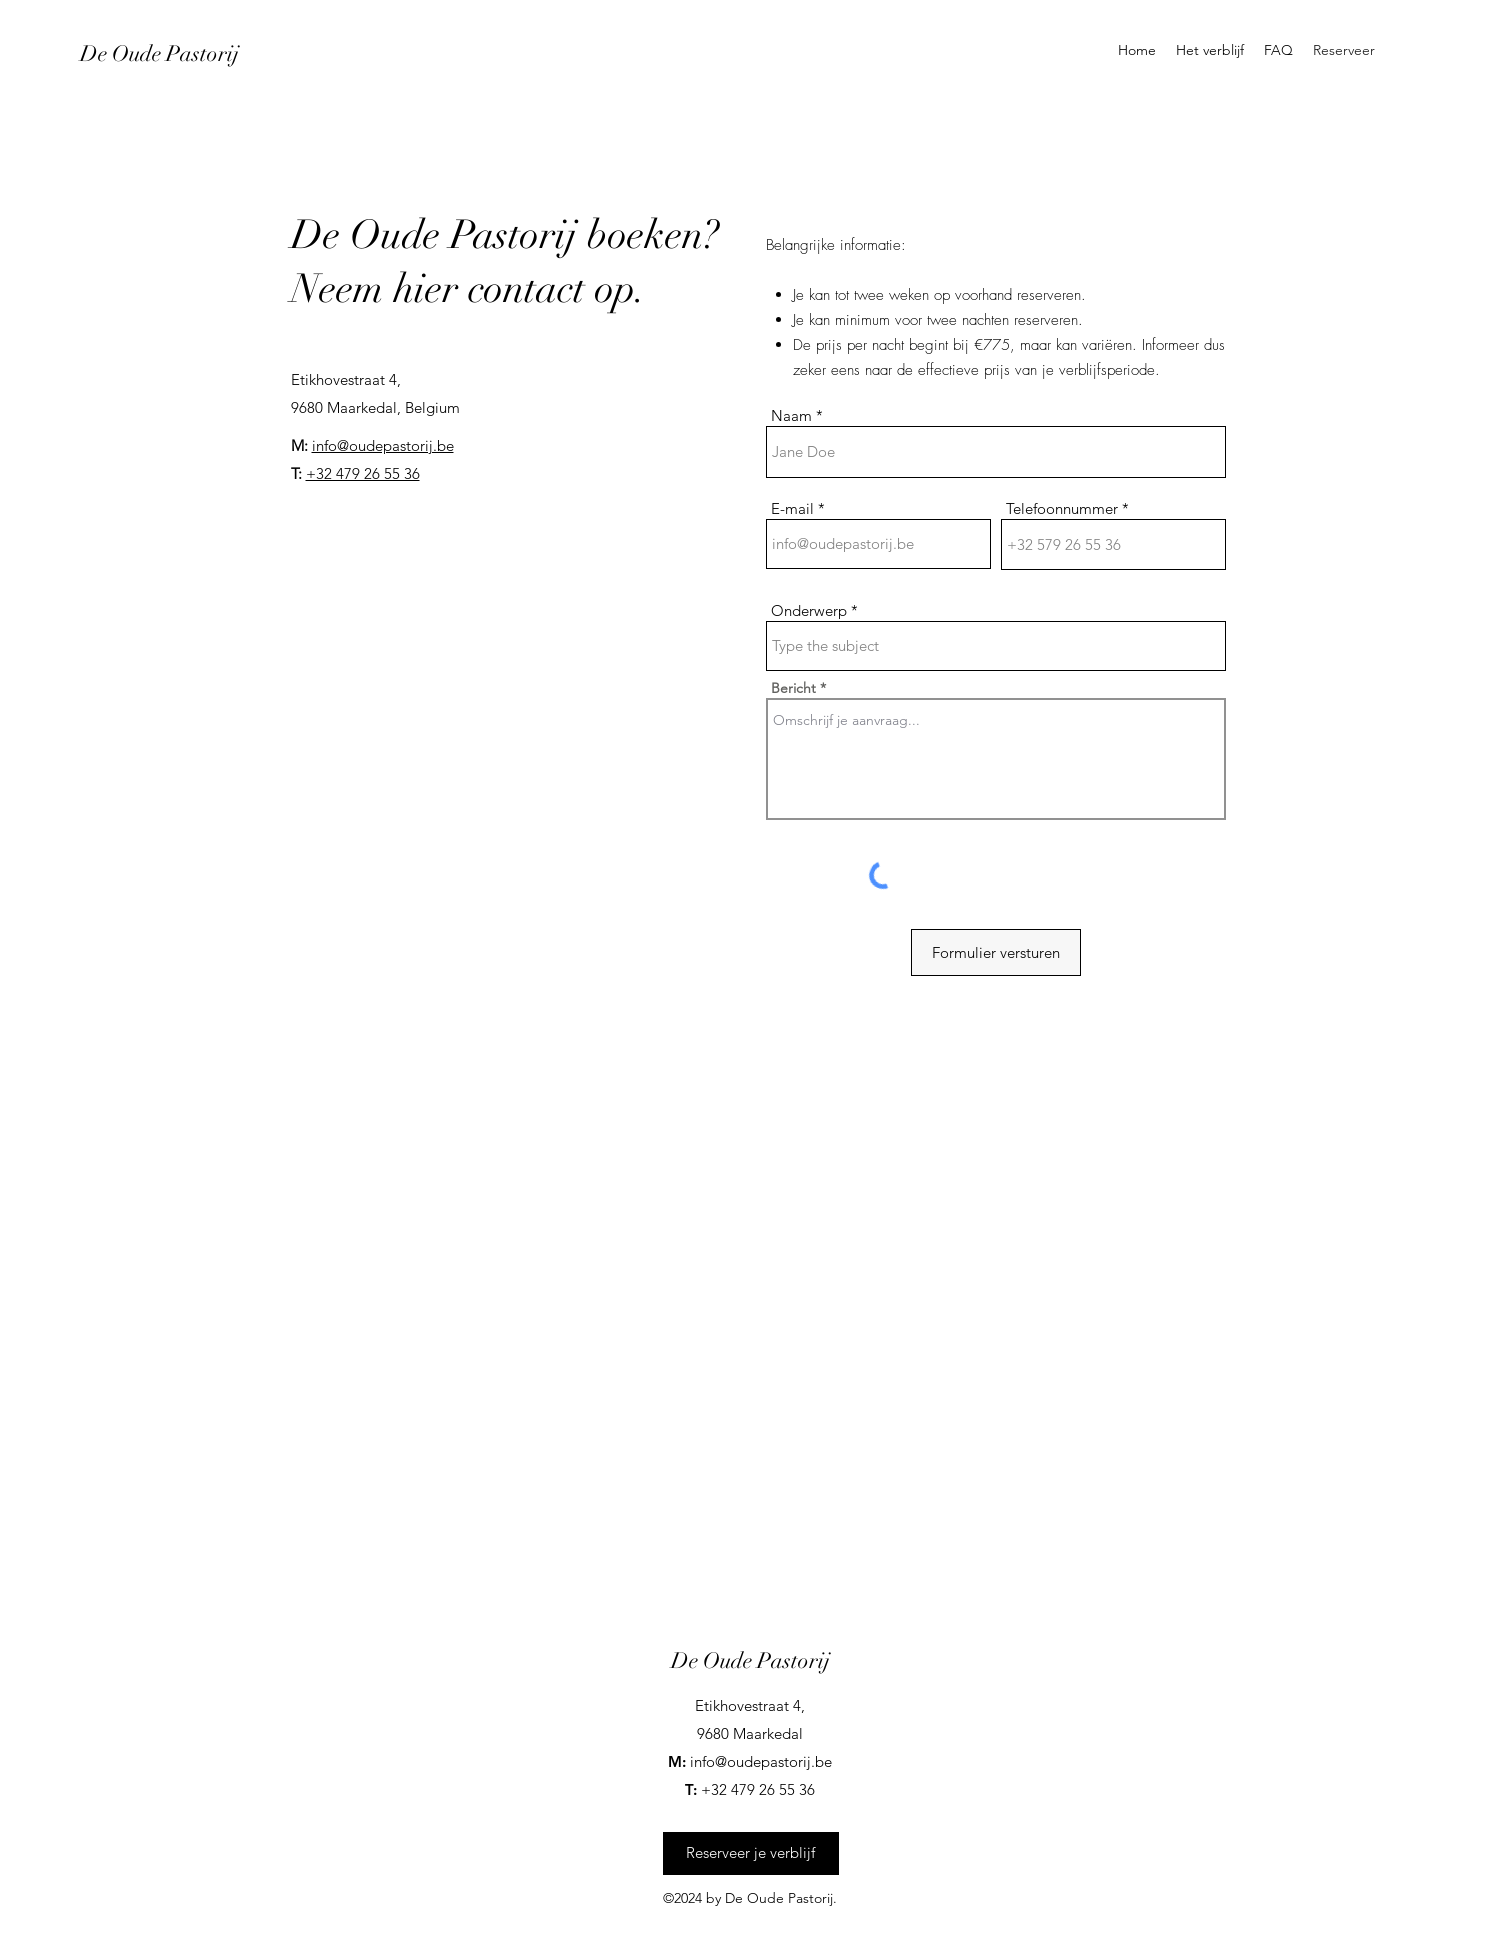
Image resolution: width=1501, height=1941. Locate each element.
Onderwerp (809, 610)
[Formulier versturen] (996, 952)
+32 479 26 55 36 (363, 473)
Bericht (793, 688)
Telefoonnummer (1062, 508)
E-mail (792, 508)
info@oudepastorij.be (383, 445)
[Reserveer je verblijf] (751, 1853)
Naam (791, 415)
